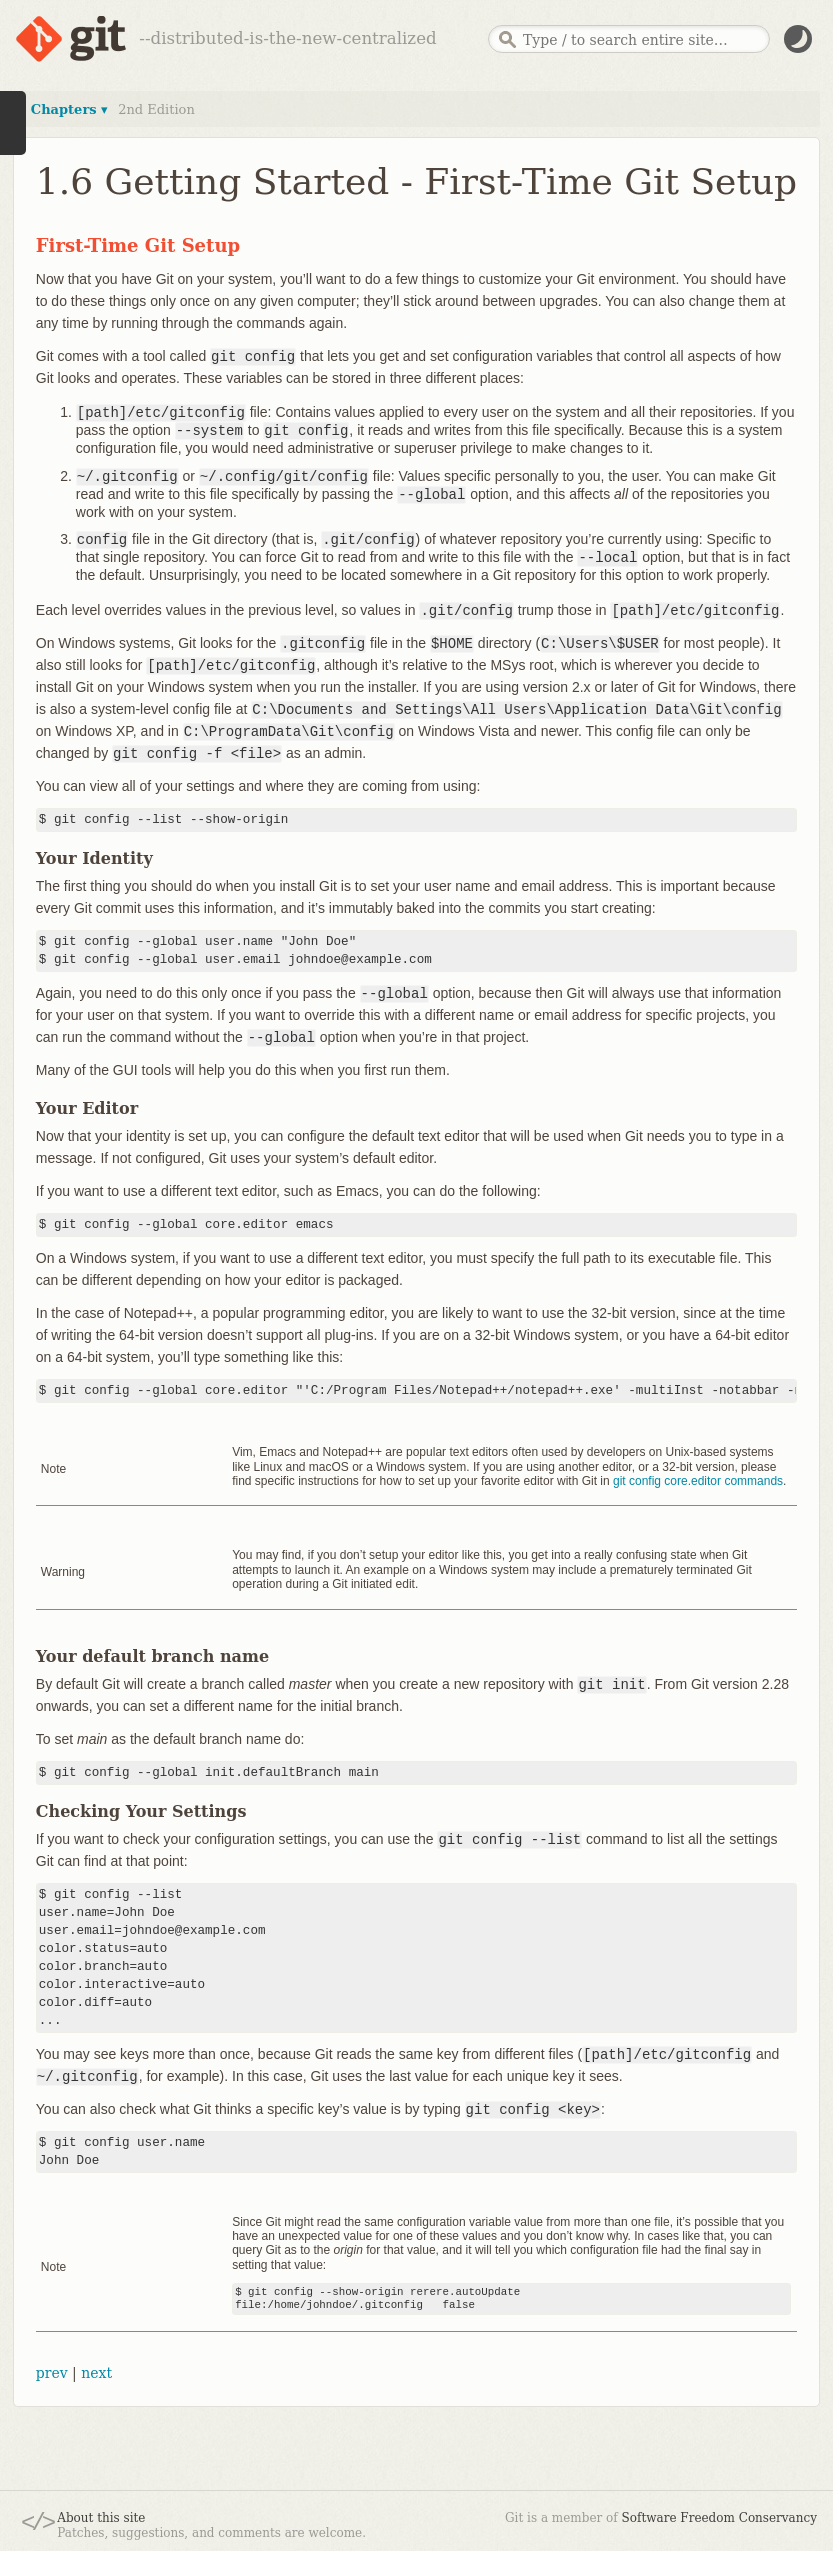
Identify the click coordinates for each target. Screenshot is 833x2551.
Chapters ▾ (69, 109)
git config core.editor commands (698, 1481)
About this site (101, 2518)
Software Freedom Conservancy (719, 2518)
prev (52, 2373)
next (96, 2373)
